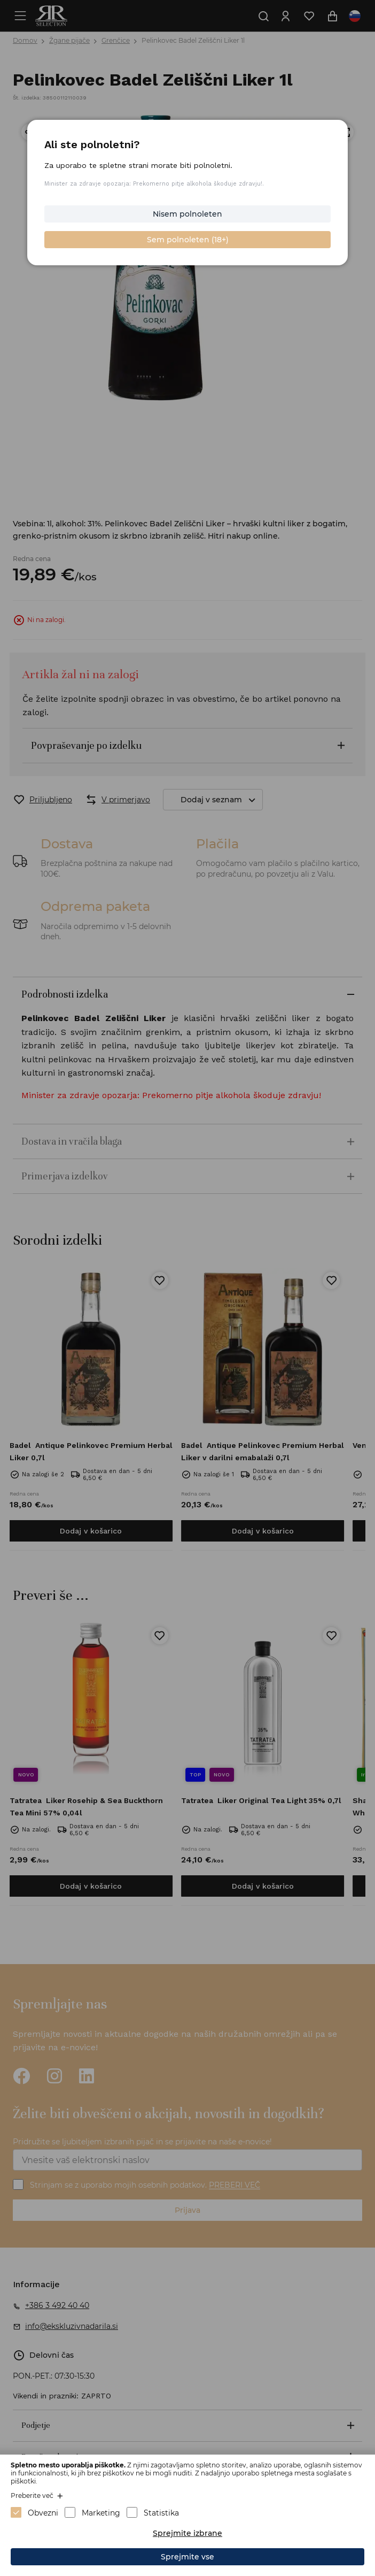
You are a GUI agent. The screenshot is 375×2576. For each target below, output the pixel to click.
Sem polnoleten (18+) (187, 239)
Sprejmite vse (187, 2557)
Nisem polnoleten (187, 214)
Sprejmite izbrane (187, 2533)
